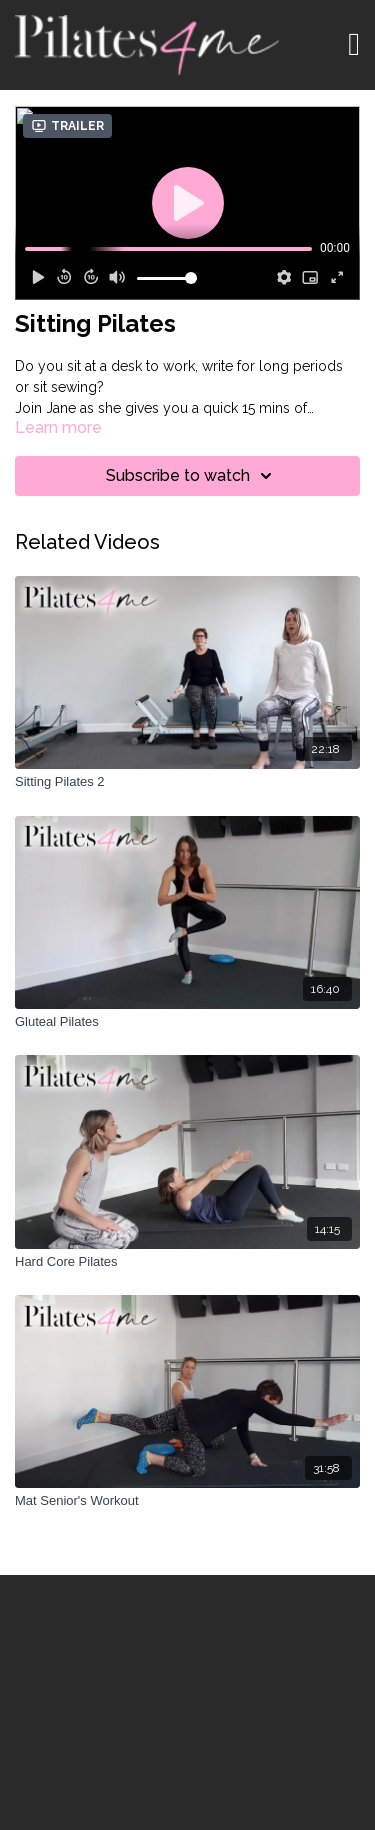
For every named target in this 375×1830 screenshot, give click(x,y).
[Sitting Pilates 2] (187, 782)
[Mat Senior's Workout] (187, 1501)
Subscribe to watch (192, 476)
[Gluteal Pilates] (187, 1022)
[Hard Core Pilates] (187, 1262)
